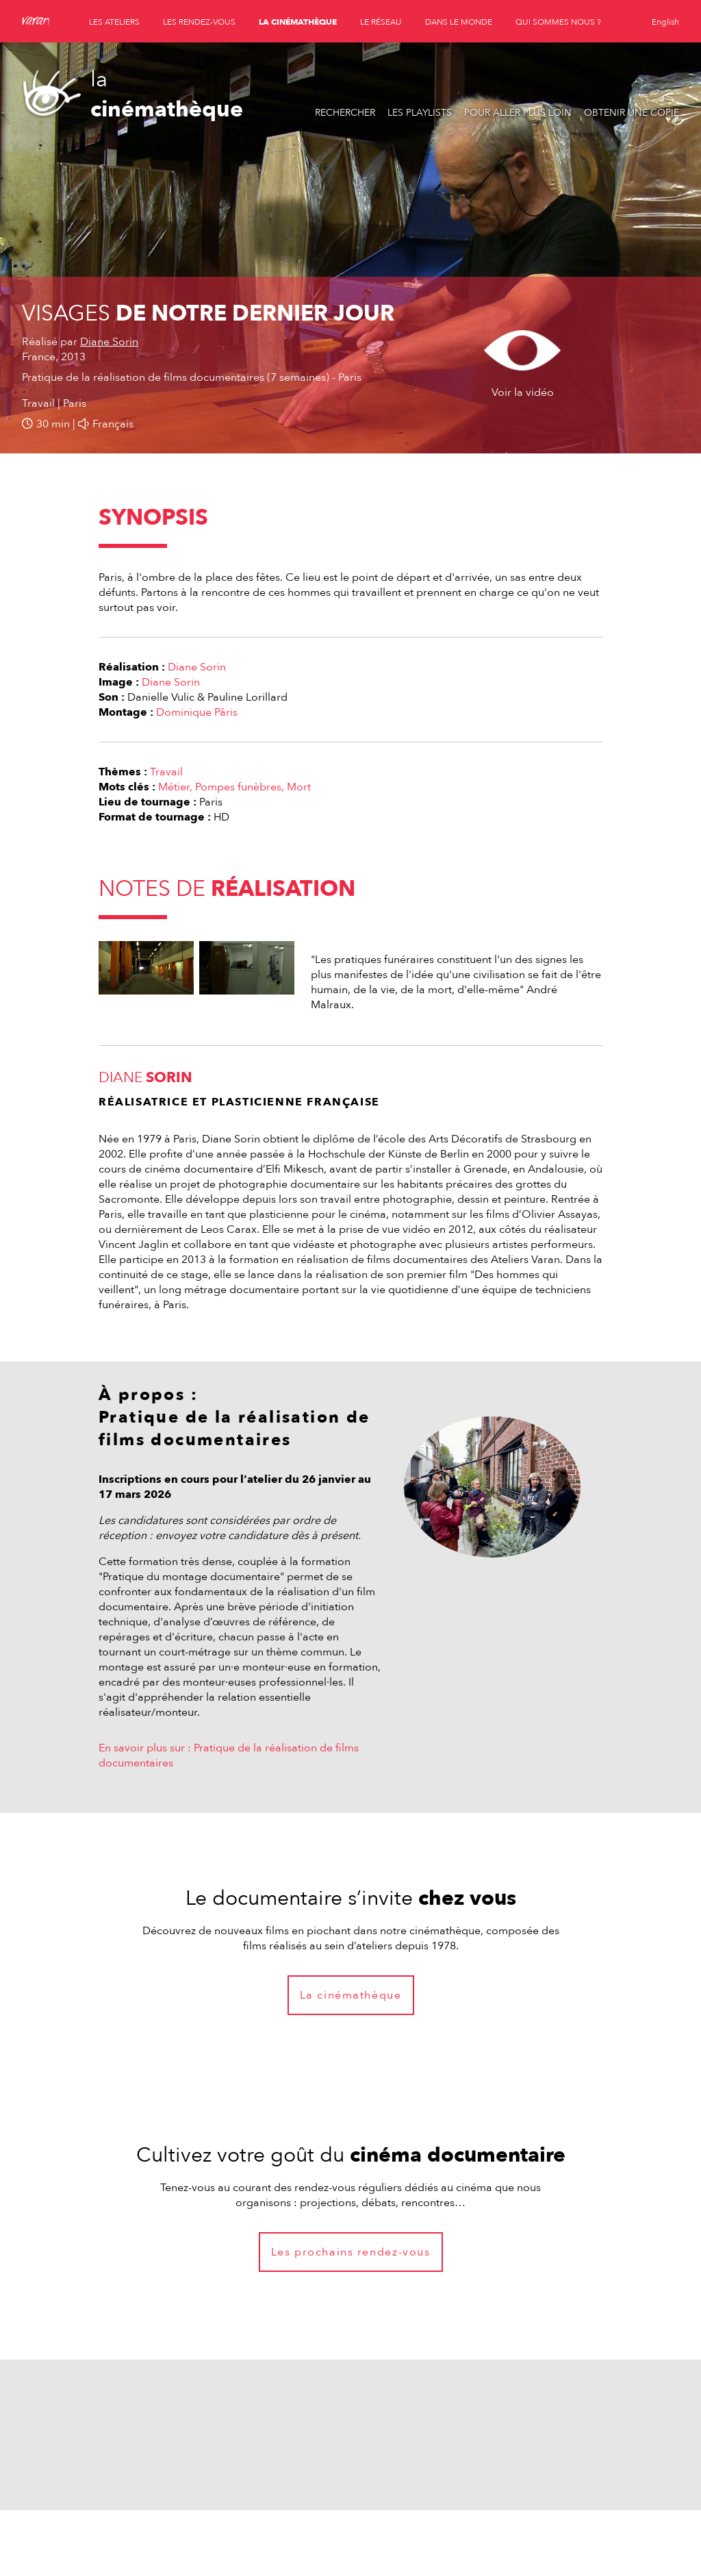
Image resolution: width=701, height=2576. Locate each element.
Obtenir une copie (631, 112)
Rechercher (345, 112)
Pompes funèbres (238, 787)
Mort (299, 787)
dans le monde (458, 21)
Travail (166, 771)
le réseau (381, 21)
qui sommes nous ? (558, 21)
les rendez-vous (199, 21)
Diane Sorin (109, 341)
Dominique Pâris (197, 712)
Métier (174, 787)
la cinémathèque (298, 21)
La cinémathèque (351, 1995)
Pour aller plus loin (518, 112)
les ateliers (114, 21)
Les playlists (419, 112)
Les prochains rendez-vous (351, 2252)
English (665, 21)
